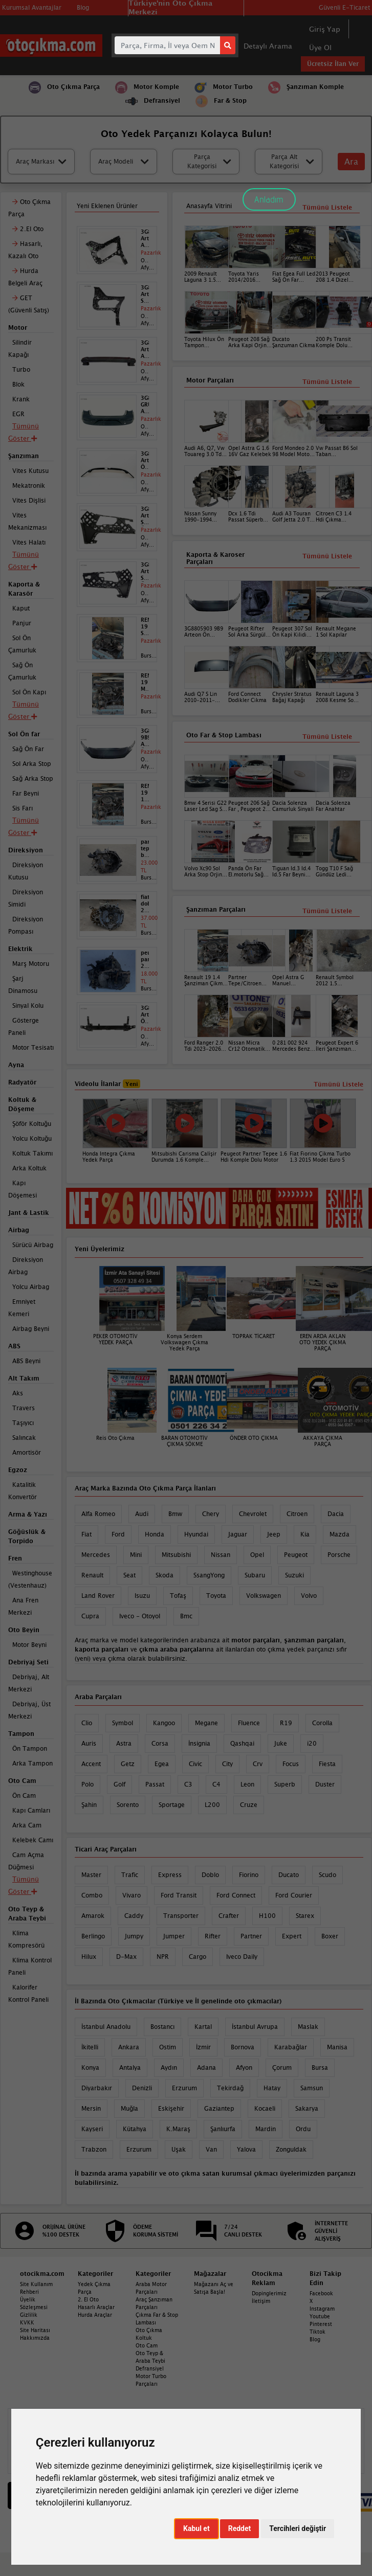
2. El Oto (88, 2299)
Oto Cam (147, 2345)
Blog (315, 2339)
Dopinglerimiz (269, 2293)
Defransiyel (150, 2368)
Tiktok (317, 2332)
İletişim (261, 2301)
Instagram (322, 2309)
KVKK (27, 2322)
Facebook (321, 2293)
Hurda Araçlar (95, 2315)
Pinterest (321, 2324)
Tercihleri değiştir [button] (297, 2528)
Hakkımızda (35, 2338)
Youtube (320, 2316)
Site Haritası (35, 2330)
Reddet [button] (239, 2528)
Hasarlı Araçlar (96, 2307)
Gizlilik (28, 2315)
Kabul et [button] (196, 2528)
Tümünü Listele (327, 911)
